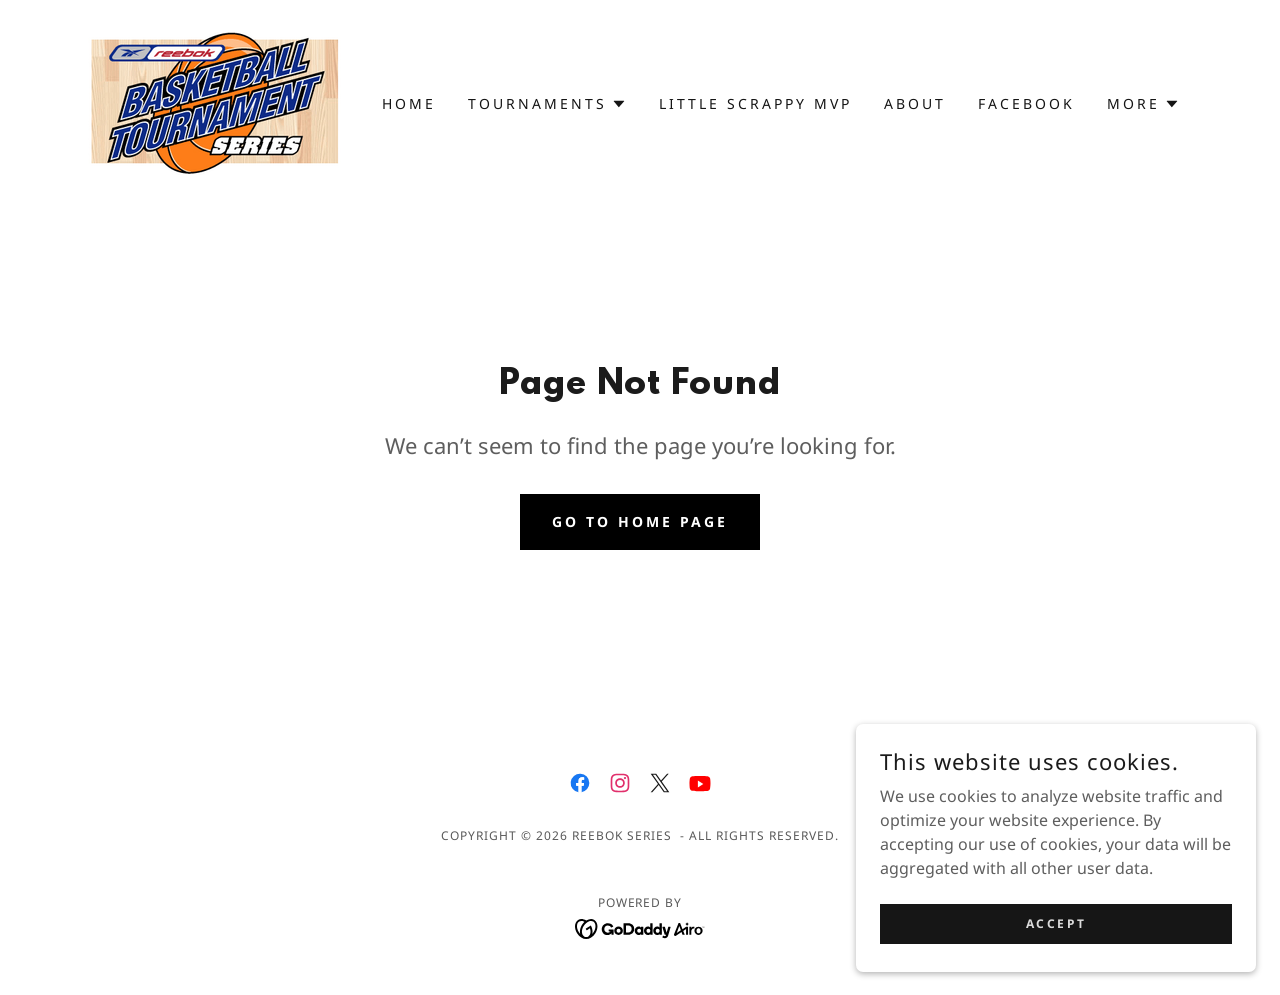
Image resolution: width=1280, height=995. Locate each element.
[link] (215, 102)
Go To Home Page (640, 521)
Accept (1056, 964)
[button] (547, 104)
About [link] (915, 103)
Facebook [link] (1026, 103)
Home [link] (409, 103)
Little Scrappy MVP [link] (755, 103)
